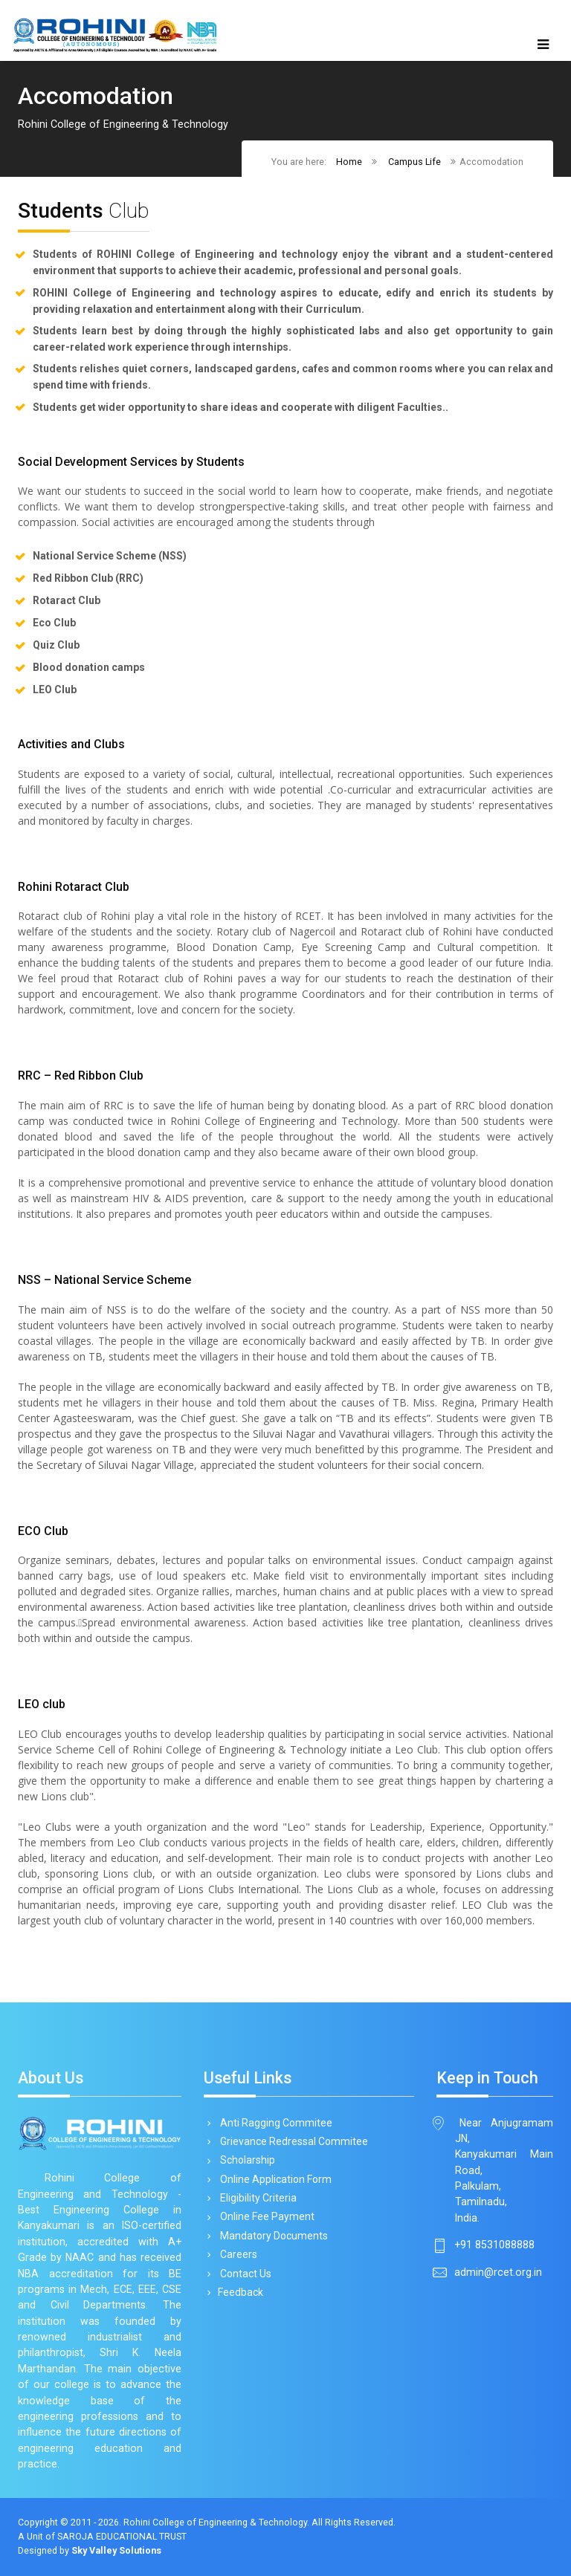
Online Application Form (273, 2179)
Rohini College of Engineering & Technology (215, 2522)
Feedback (239, 2292)
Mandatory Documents (271, 2236)
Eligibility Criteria (256, 2198)
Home (349, 161)
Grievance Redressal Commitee (291, 2141)
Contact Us (243, 2274)
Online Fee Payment (264, 2216)
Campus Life (414, 161)
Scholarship (245, 2160)
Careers (236, 2254)
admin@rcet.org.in (498, 2272)
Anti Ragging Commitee (273, 2123)
